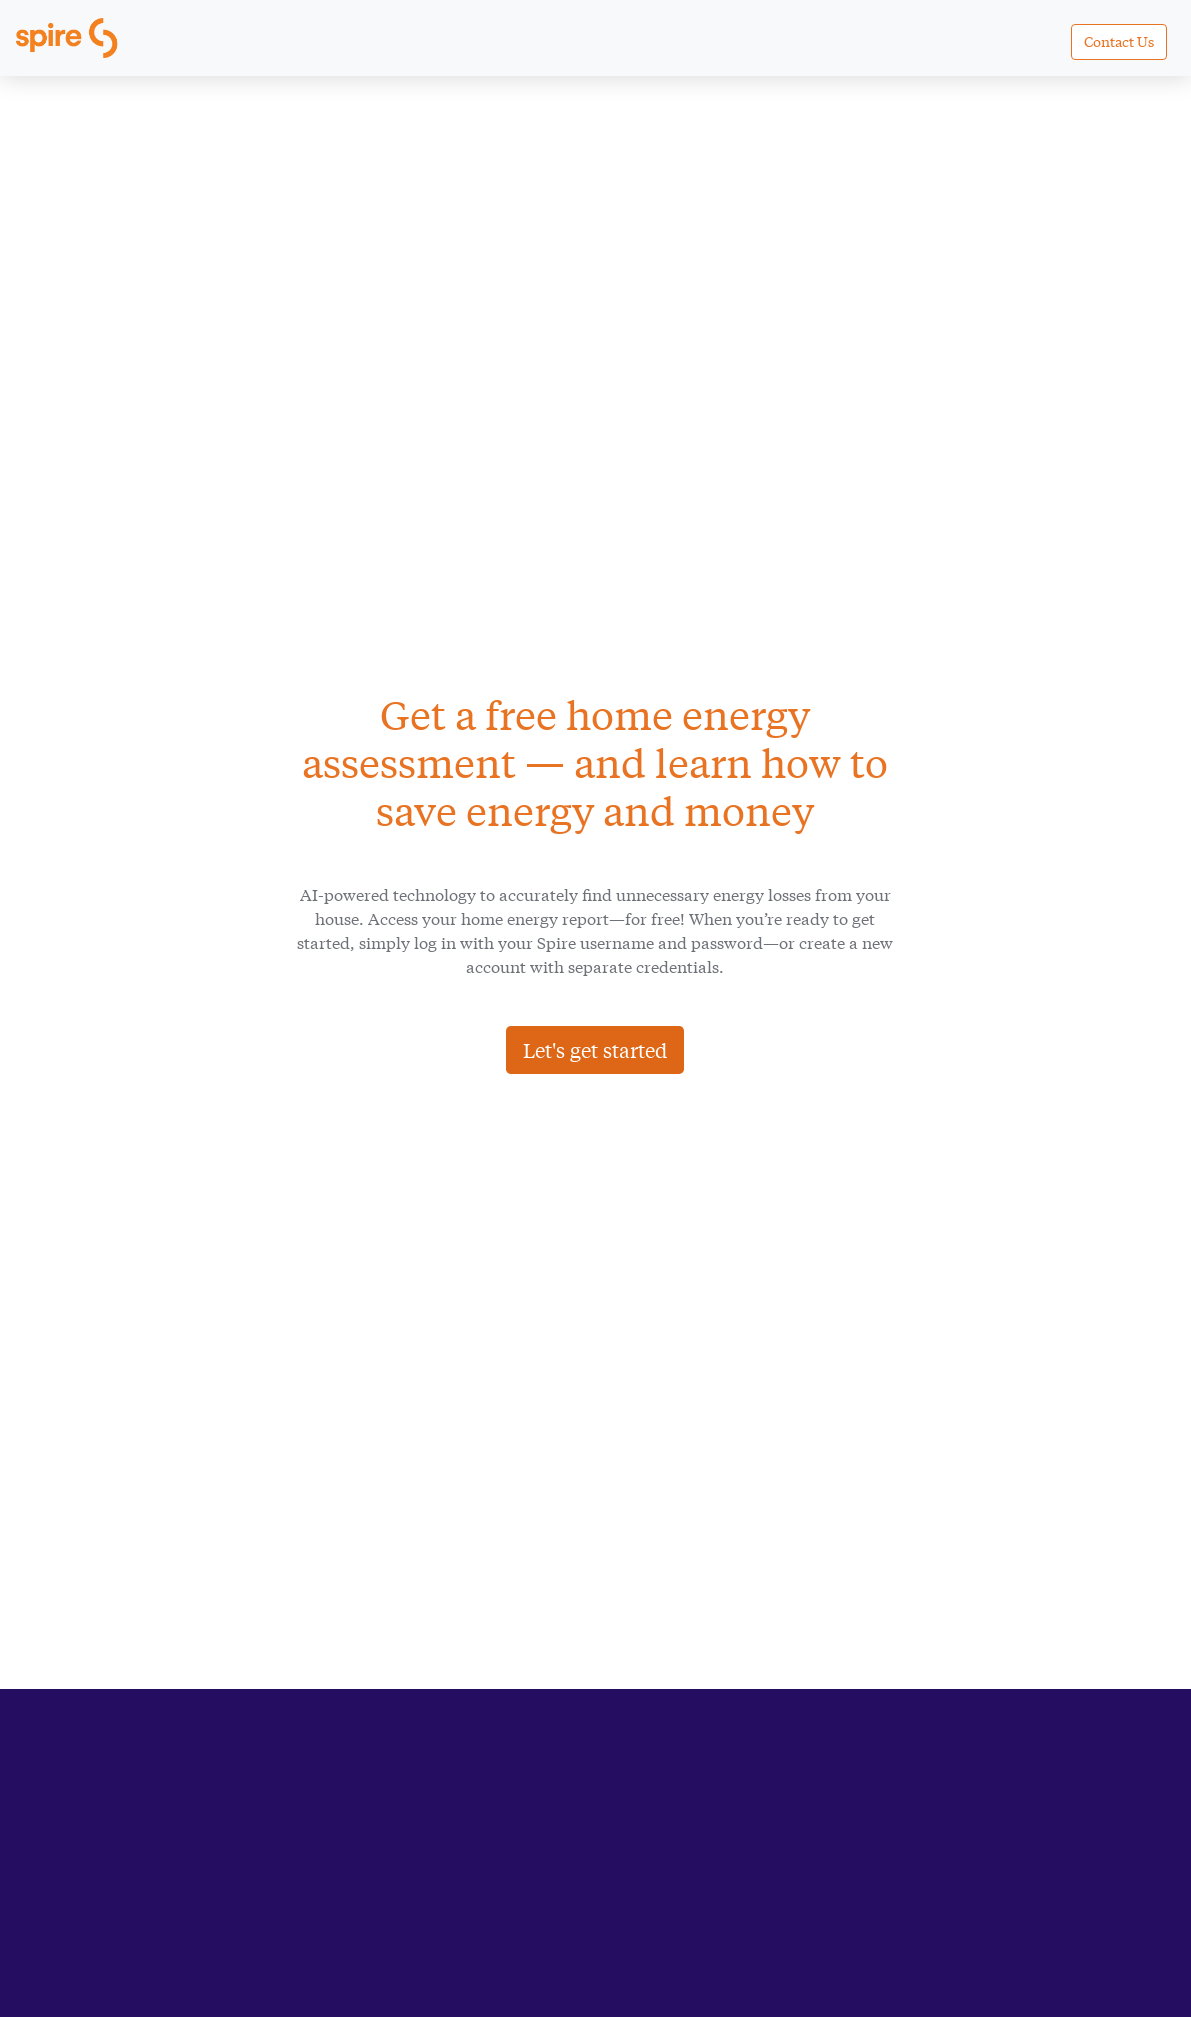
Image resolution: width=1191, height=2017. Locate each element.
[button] (1119, 42)
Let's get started (595, 1049)
